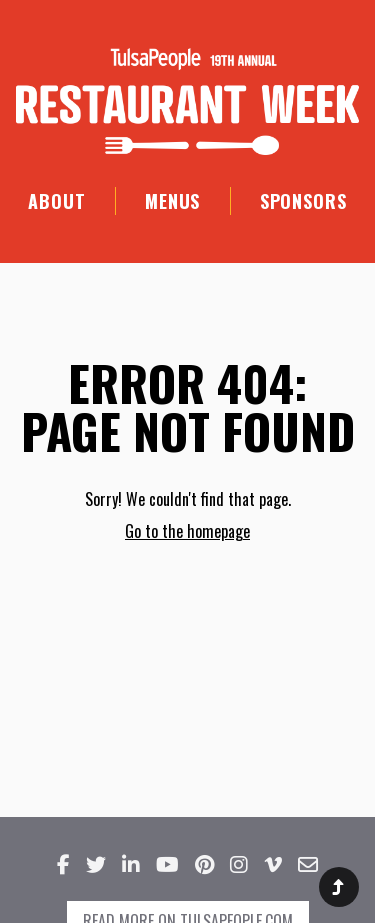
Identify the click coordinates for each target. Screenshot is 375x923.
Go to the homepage (187, 531)
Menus (173, 201)
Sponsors (303, 201)
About (57, 201)
